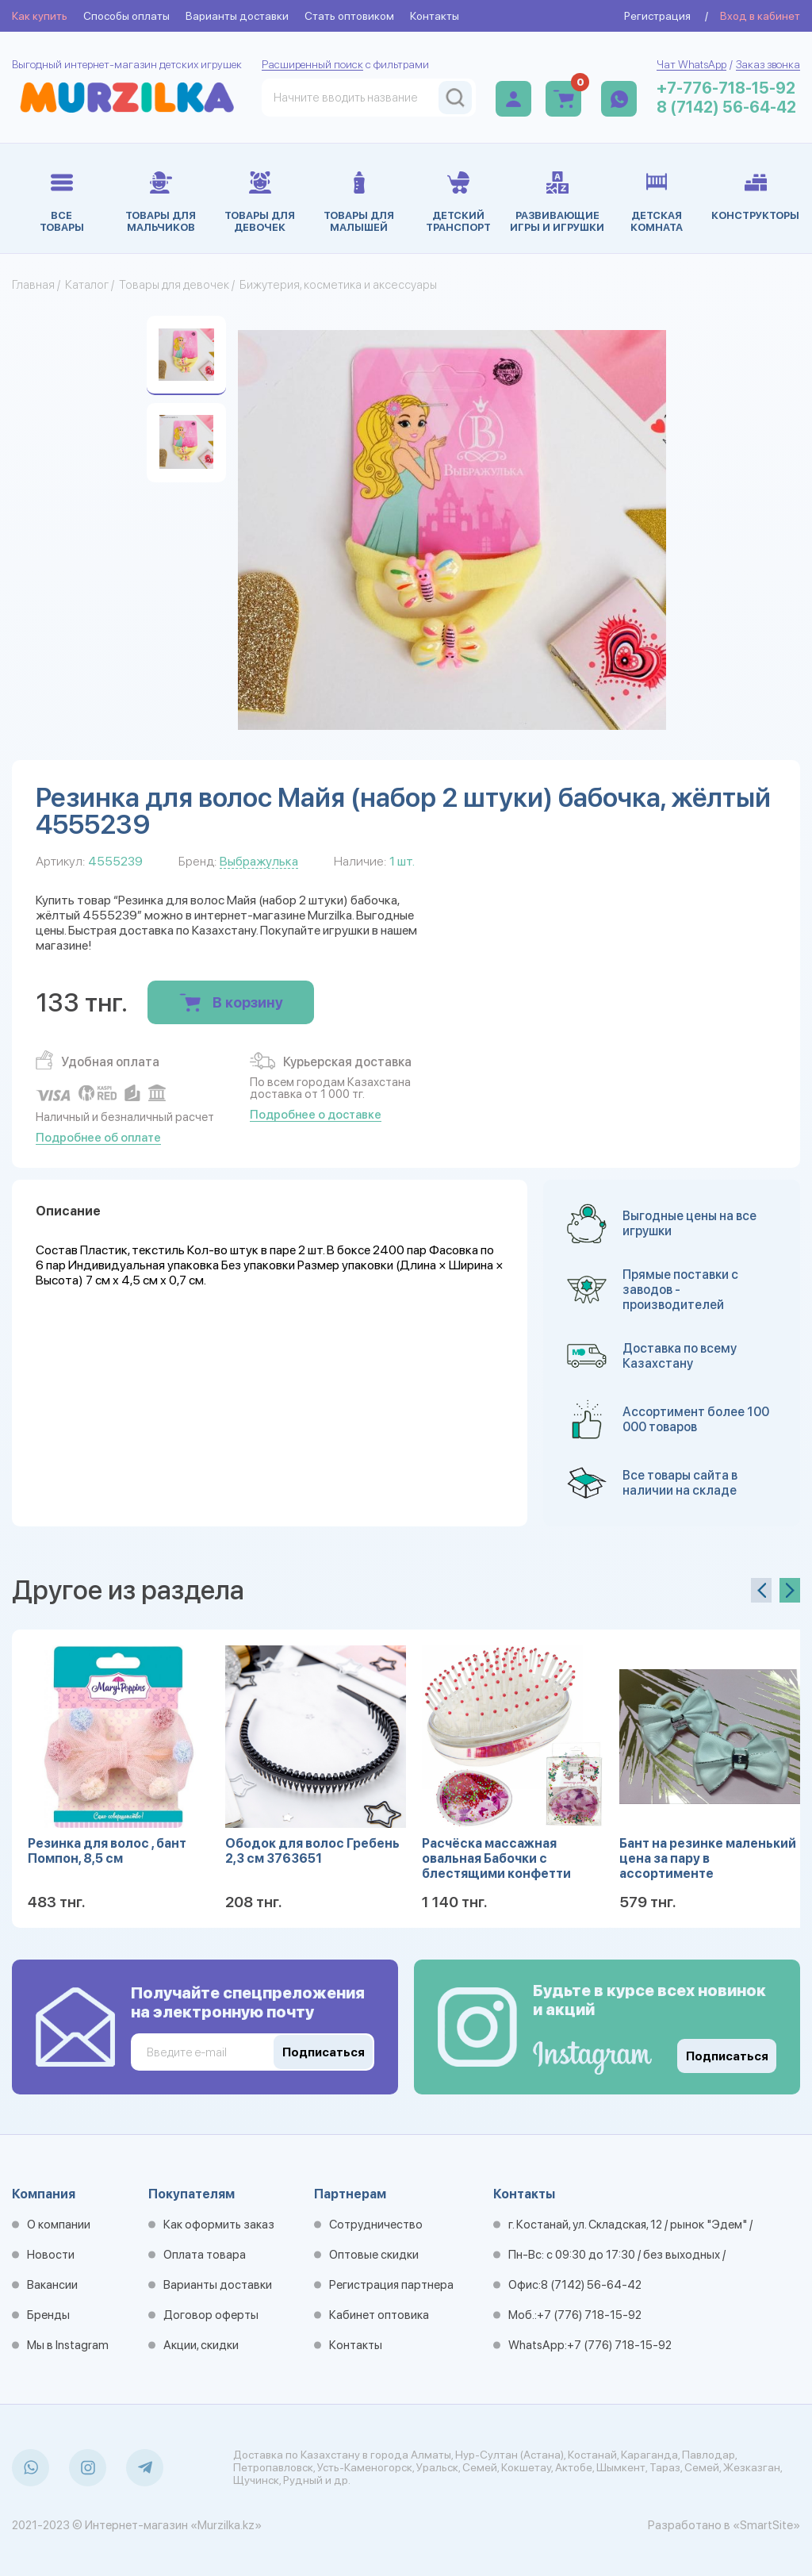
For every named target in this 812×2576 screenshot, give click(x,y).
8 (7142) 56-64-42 (726, 107)
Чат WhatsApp (691, 64)
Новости (51, 2255)
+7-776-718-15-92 (726, 88)
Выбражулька (259, 861)
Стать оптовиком (349, 16)
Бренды (48, 2315)
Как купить (39, 16)
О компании (58, 2224)
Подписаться (727, 2056)
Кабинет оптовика (379, 2315)
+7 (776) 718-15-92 (589, 2315)
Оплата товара (204, 2255)
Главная (33, 285)
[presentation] (761, 1590)
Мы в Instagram (68, 2345)
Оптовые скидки (374, 2255)
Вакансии (52, 2285)
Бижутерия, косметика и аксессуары (338, 285)
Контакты (434, 16)
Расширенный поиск (312, 64)
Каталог (87, 285)
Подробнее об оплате (98, 1138)
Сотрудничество (376, 2224)
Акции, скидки (201, 2345)
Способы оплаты (126, 16)
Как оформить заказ (218, 2224)
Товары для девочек (174, 285)
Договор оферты (211, 2315)
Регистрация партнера (391, 2285)
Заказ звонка (768, 64)
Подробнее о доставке (315, 1115)
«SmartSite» (766, 2525)
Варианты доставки (237, 16)
